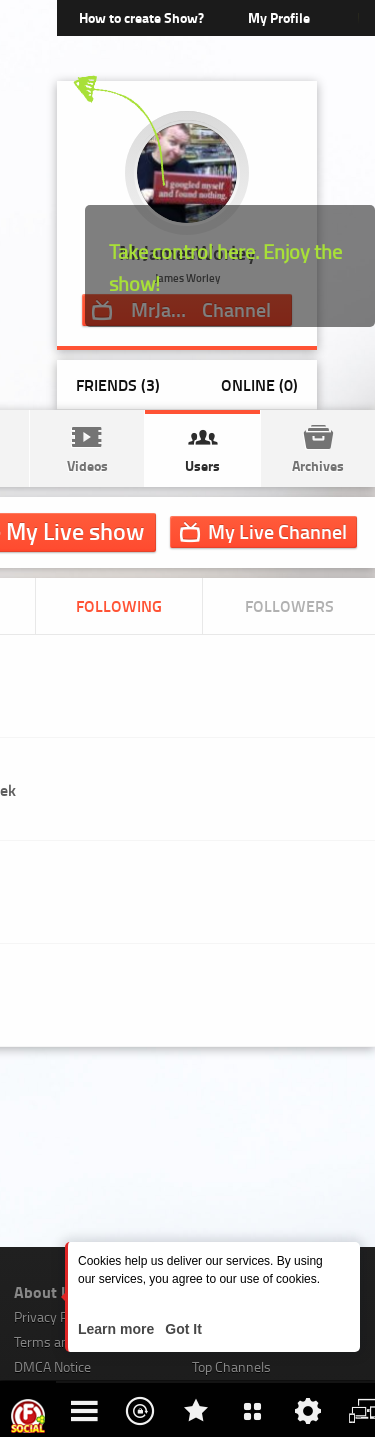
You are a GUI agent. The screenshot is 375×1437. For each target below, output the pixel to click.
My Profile (279, 17)
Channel (277, 531)
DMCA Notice (52, 1366)
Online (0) (259, 384)
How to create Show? (141, 17)
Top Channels (231, 1366)
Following (119, 605)
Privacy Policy (54, 1316)
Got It (181, 1329)
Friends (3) (118, 384)
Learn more (118, 1329)
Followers (289, 605)
